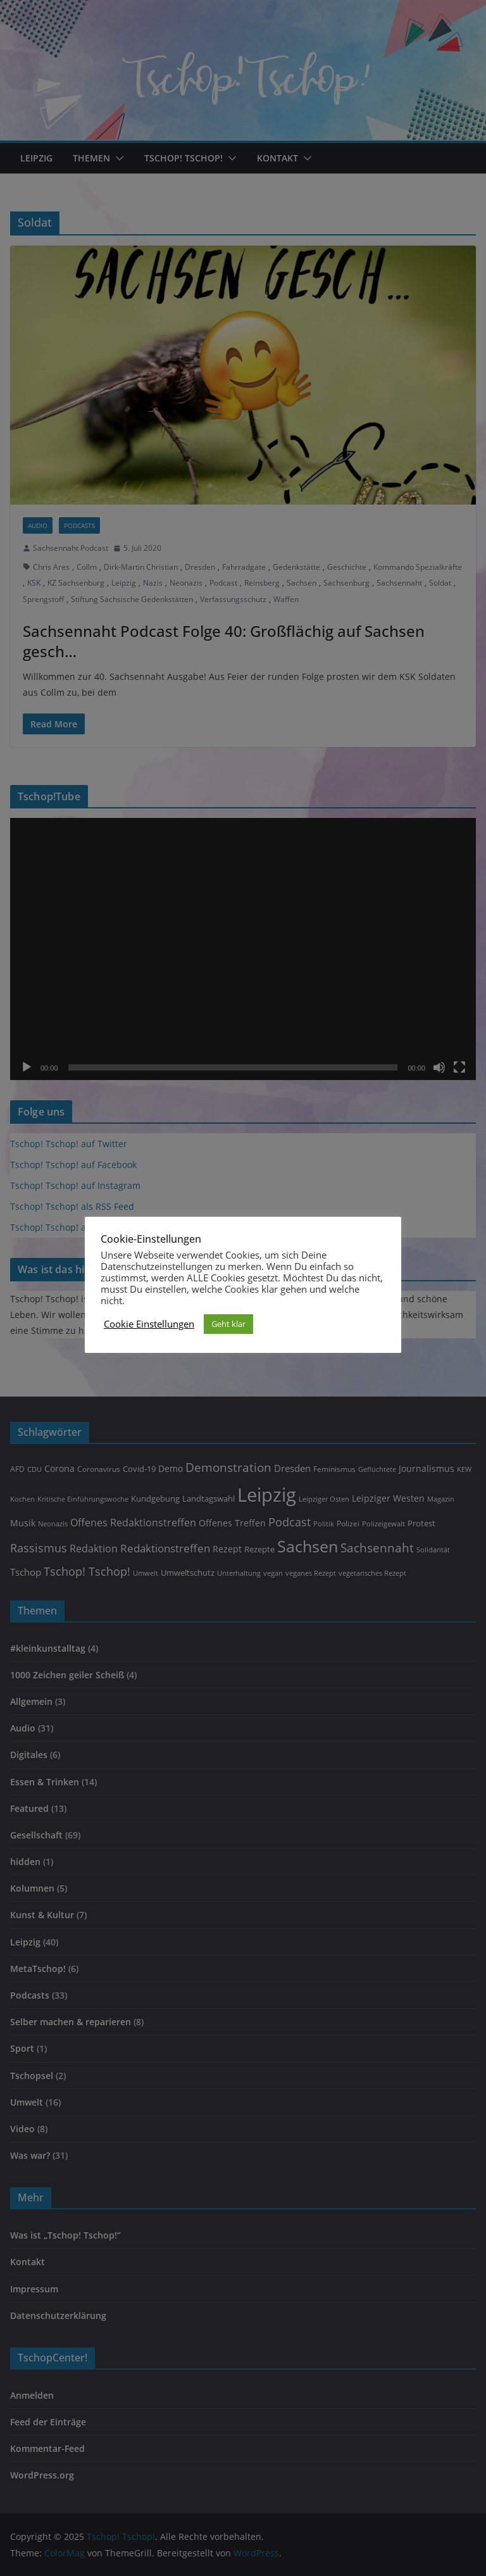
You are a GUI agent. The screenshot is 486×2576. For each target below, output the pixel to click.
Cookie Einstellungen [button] (149, 1323)
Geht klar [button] (228, 1323)
